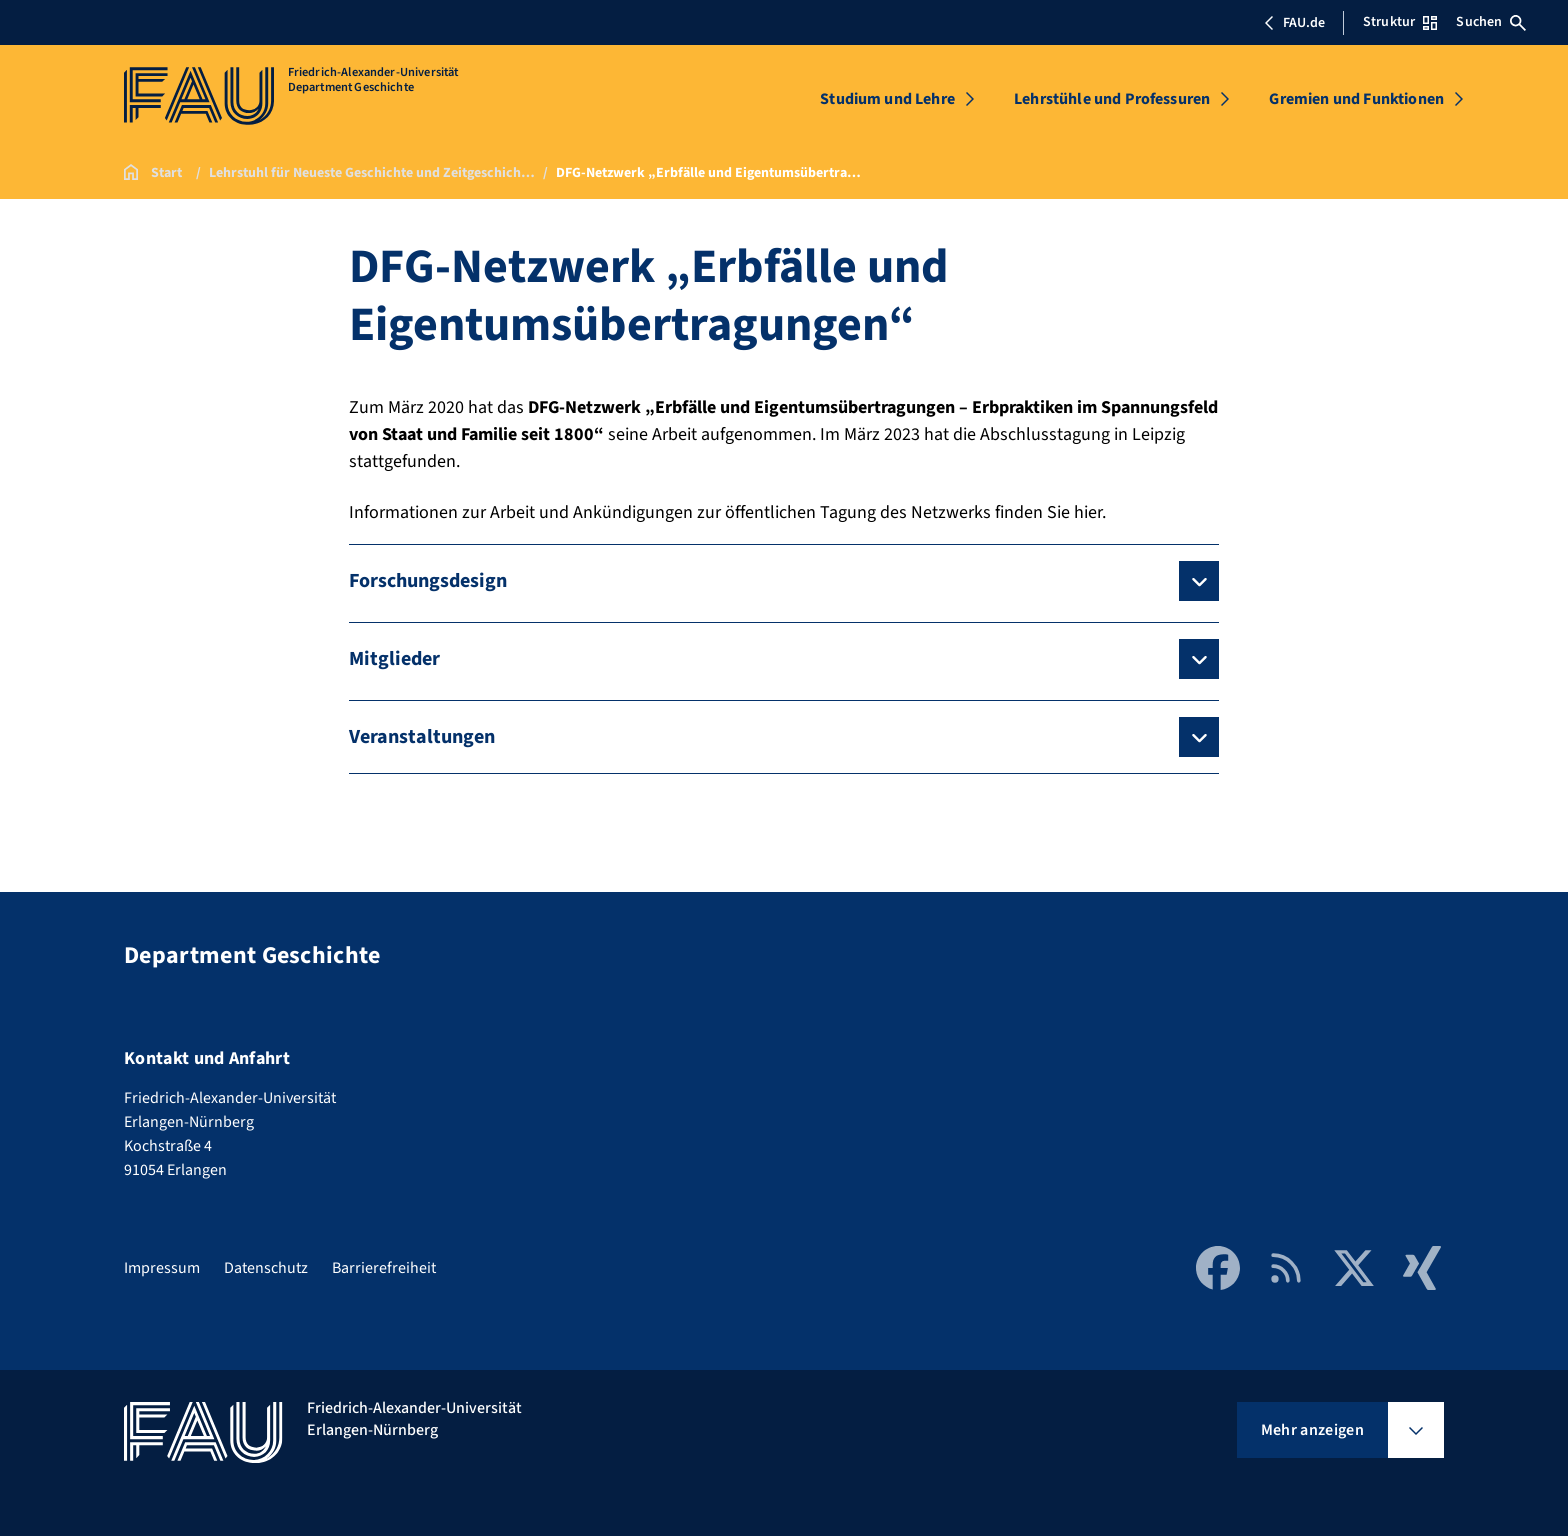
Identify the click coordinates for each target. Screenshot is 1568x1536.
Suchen (1491, 22)
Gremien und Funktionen (1356, 99)
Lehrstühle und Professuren (1112, 99)
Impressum (162, 1268)
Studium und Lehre (887, 99)
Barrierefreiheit (384, 1268)
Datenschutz (266, 1268)
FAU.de (1294, 23)
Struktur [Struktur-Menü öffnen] (1400, 22)
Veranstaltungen (422, 737)
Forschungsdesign (428, 581)
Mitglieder (394, 659)
